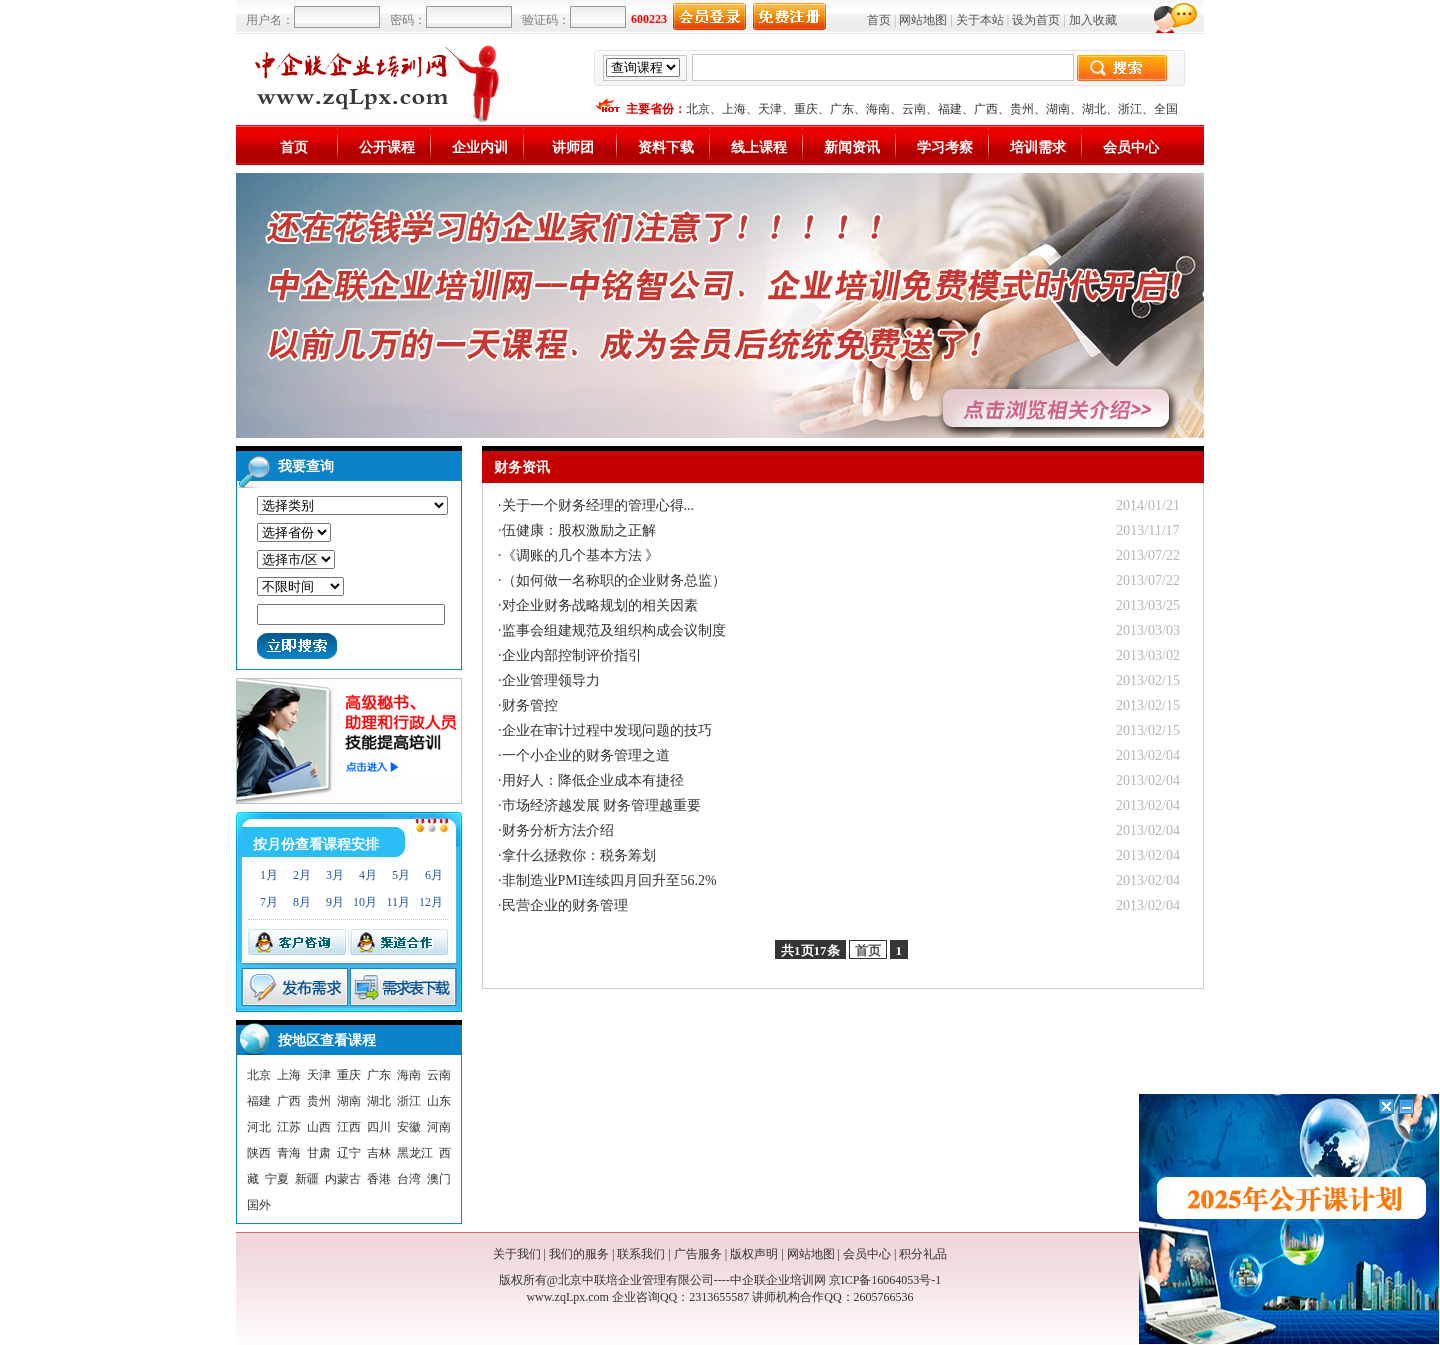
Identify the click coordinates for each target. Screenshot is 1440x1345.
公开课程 (387, 147)
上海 (734, 109)
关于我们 (517, 1254)
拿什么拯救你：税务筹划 (579, 855)
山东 (439, 1101)
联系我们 (641, 1254)
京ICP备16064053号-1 (885, 1280)
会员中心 (1131, 147)
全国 (1166, 109)
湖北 (1094, 109)
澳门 (439, 1179)
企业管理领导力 (551, 680)
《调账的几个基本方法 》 (581, 555)
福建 (950, 109)
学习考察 (945, 147)
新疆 (307, 1179)
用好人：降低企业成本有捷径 (593, 780)
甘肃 (319, 1153)
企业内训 (480, 147)
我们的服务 (579, 1254)
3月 (335, 875)
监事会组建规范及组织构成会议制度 (614, 630)
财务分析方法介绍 (558, 830)
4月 (368, 875)
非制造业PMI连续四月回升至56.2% (609, 880)
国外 (259, 1205)
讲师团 (573, 147)
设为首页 (1036, 20)
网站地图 (923, 20)
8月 (302, 902)
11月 (398, 902)
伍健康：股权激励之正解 (579, 530)
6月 (434, 875)
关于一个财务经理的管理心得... (598, 505)
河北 (259, 1127)
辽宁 (349, 1153)
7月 (269, 902)
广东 (842, 109)
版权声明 (754, 1254)
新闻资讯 (852, 147)
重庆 (806, 109)
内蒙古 (343, 1179)
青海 (289, 1153)
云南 (914, 109)
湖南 (1058, 109)
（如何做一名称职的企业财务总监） (614, 580)
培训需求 (1038, 147)
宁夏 (277, 1179)
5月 (401, 875)
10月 (365, 902)
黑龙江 (415, 1153)
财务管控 (530, 705)
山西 (319, 1127)
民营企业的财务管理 (565, 905)
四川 (379, 1127)
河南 (439, 1127)
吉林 (379, 1153)
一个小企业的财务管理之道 (586, 755)
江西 (349, 1127)
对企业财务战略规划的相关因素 (600, 605)
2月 (302, 875)
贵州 (1022, 109)
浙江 (1130, 109)
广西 (986, 109)
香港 (379, 1179)
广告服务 (698, 1254)
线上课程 (759, 147)
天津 (770, 109)
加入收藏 (1093, 20)
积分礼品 (923, 1254)
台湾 (409, 1179)
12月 (431, 902)
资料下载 (666, 147)
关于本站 (980, 20)
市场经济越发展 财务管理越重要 (602, 805)
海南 (878, 109)
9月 (335, 902)
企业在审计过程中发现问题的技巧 (607, 730)
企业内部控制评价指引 (572, 655)
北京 (698, 109)
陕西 (259, 1153)
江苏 (289, 1127)
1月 (269, 875)
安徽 (409, 1127)
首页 (879, 20)
